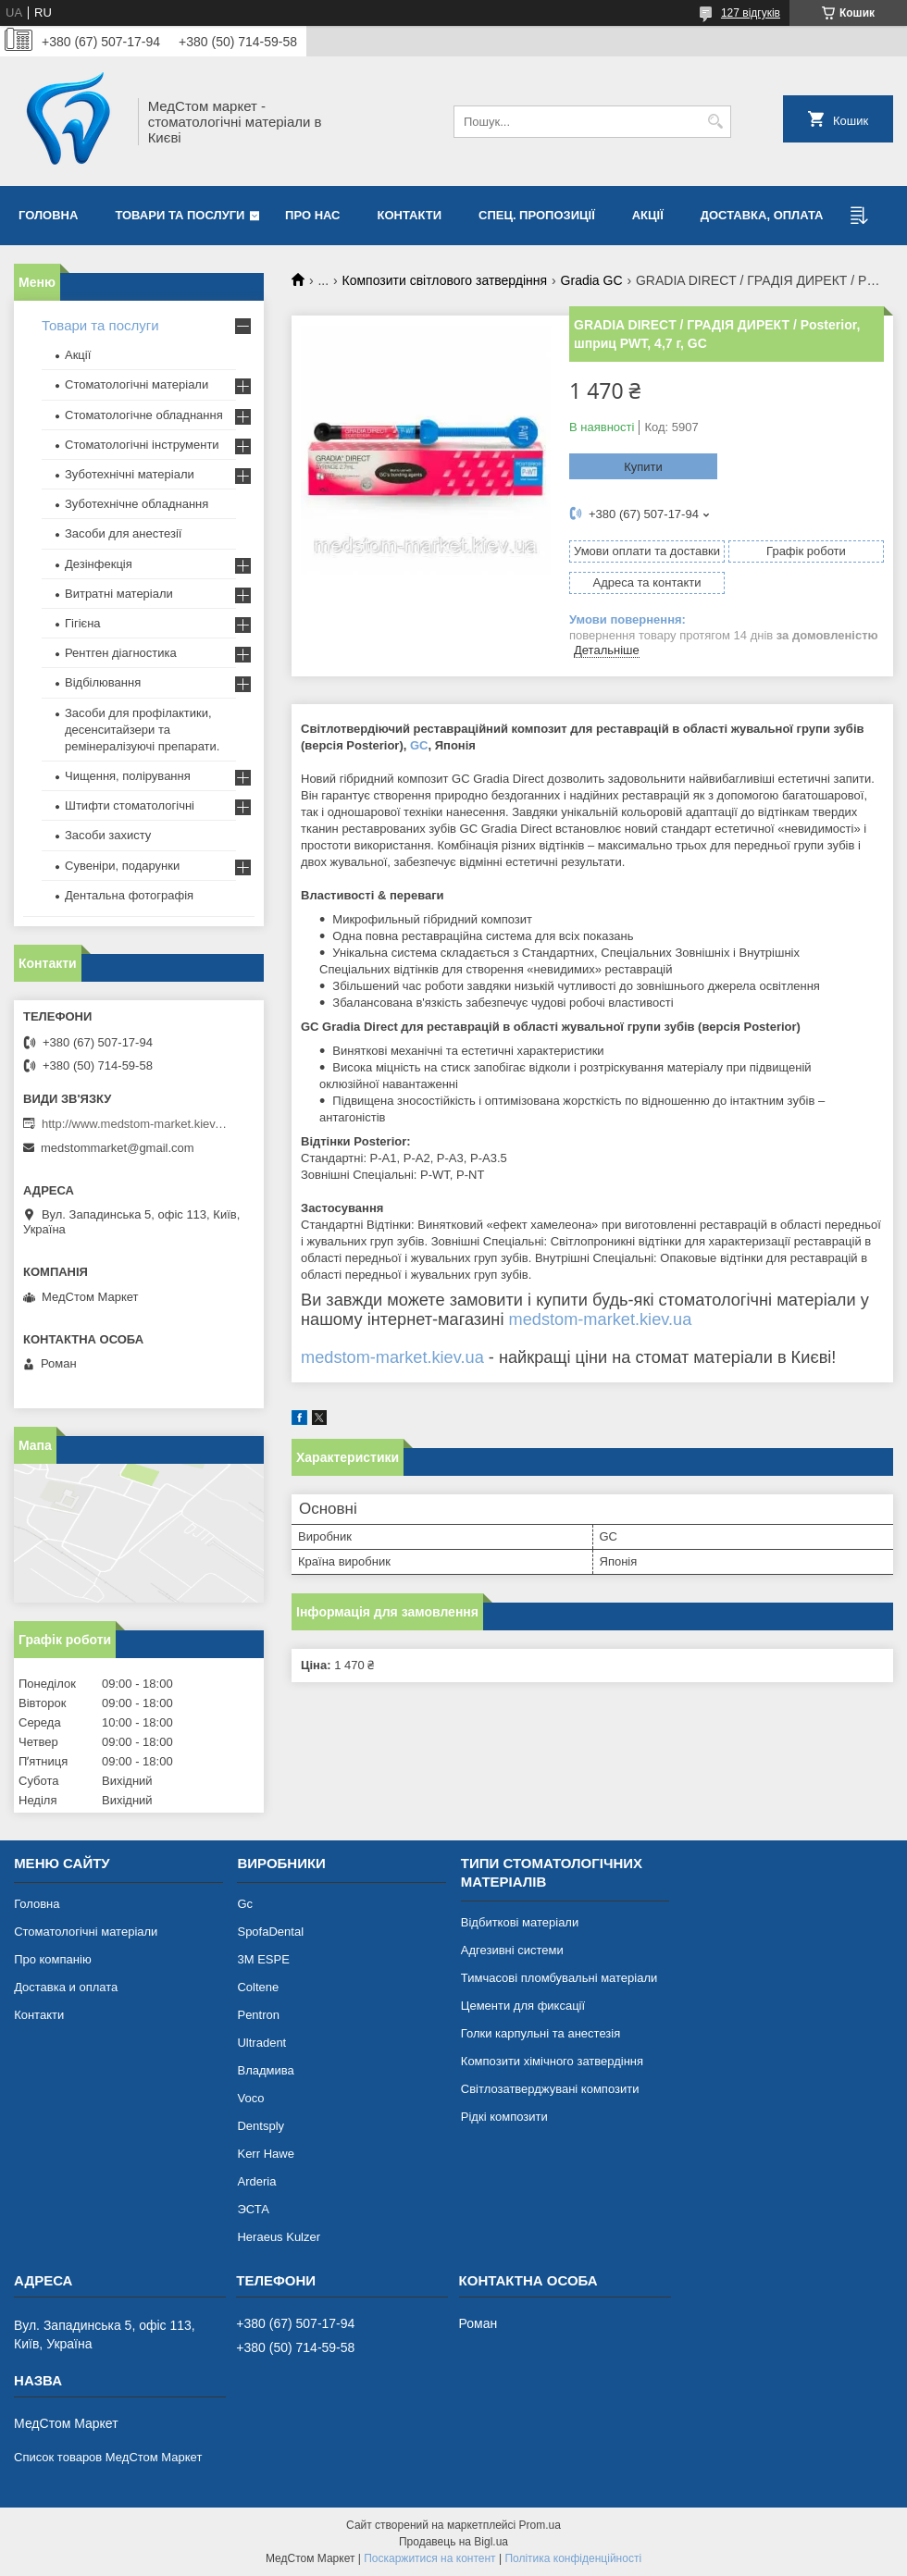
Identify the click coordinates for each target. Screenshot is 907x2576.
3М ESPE (263, 1959)
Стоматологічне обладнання (144, 415)
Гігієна (83, 623)
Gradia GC (592, 280)
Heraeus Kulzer (278, 2237)
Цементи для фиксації (523, 2005)
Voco (250, 2098)
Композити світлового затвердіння (445, 280)
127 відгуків (750, 12)
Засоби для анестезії (123, 533)
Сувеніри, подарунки (122, 866)
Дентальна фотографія (129, 895)
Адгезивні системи (512, 1950)
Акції (648, 215)
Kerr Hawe (265, 2154)
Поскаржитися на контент (429, 2558)
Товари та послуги (179, 215)
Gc (245, 1904)
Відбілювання (103, 682)
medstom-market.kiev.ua (600, 1319)
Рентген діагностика (121, 653)
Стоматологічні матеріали (136, 384)
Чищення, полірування (128, 776)
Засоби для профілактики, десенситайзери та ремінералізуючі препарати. (142, 729)
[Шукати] (715, 121)
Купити (643, 467)
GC (419, 745)
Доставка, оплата (762, 215)
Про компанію (53, 1959)
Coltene (258, 1987)
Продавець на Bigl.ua (453, 2541)
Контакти (410, 215)
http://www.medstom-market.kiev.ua (134, 1124)
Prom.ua (540, 2525)
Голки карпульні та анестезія (540, 2033)
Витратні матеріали (119, 594)
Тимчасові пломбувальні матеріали (559, 1978)
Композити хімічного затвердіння (552, 2061)
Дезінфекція (98, 564)
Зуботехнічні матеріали (129, 474)
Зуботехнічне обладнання (136, 504)
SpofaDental (270, 1931)
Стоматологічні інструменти (142, 445)
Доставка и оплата (66, 1987)
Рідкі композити (504, 2117)
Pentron (258, 2015)
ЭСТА (252, 2209)
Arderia (256, 2181)
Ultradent (261, 2043)
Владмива (265, 2070)
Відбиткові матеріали (519, 1922)
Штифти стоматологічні (129, 805)
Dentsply (260, 2126)
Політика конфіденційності (572, 2558)
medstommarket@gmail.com (117, 1148)
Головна (48, 215)
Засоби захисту (108, 835)
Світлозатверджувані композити (550, 2089)
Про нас (312, 215)
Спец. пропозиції (536, 215)
